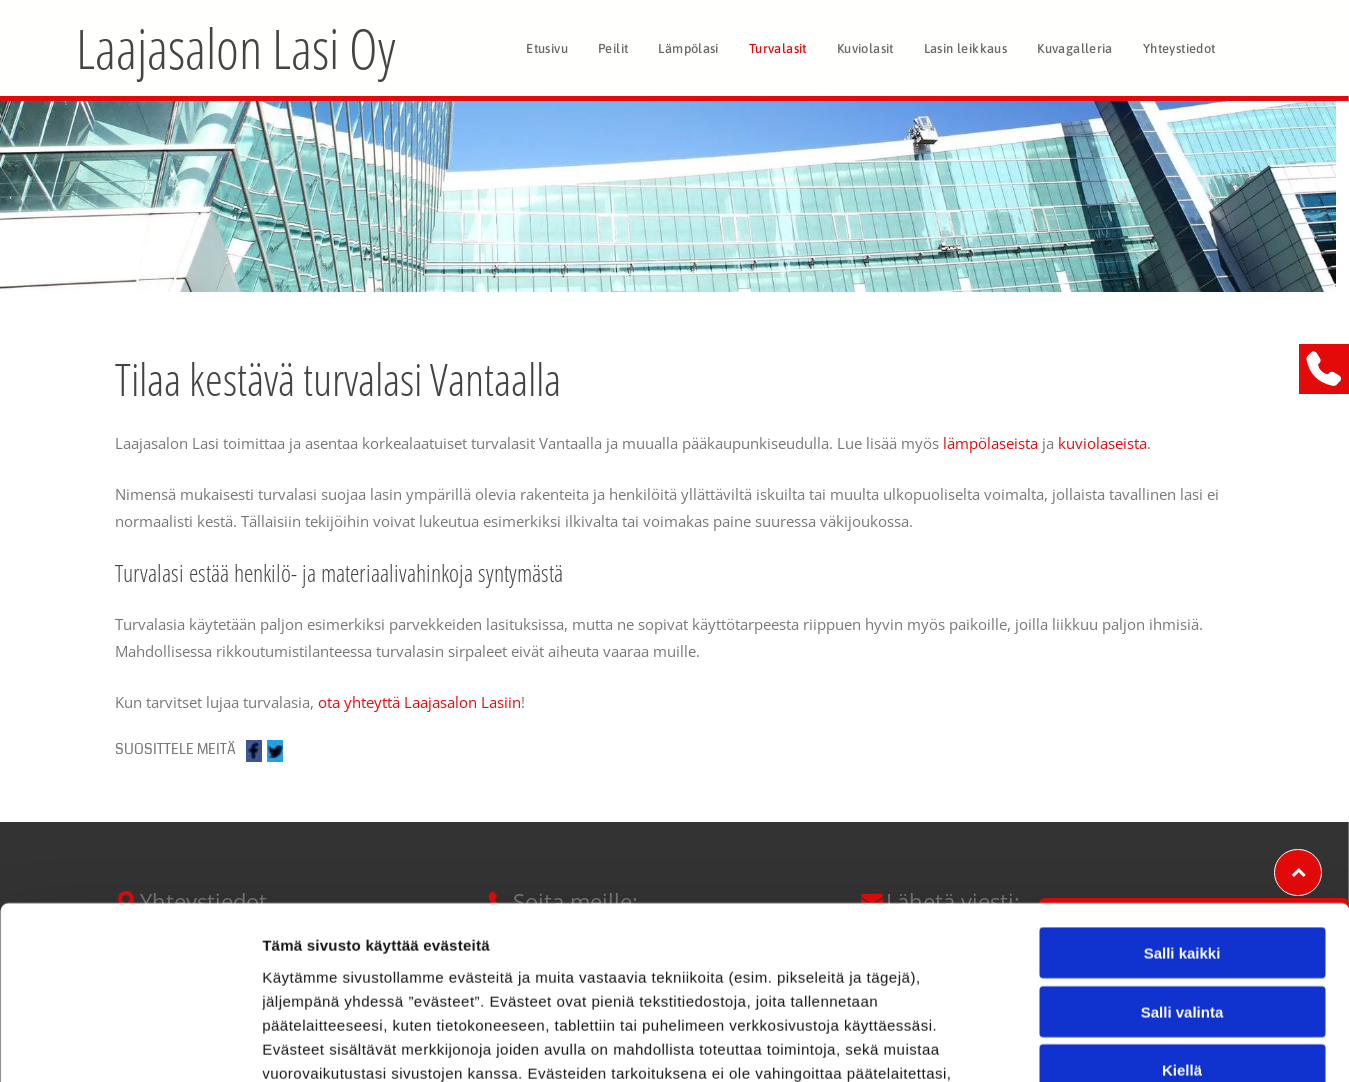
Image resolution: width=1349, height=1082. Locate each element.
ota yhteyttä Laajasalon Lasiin (419, 702)
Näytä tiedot (1069, 1042)
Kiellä (1182, 911)
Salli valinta (1182, 852)
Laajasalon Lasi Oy (236, 47)
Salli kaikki (1182, 794)
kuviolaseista (1102, 443)
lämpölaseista (990, 443)
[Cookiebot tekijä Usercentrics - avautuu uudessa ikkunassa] (129, 1043)
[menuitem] (547, 48)
